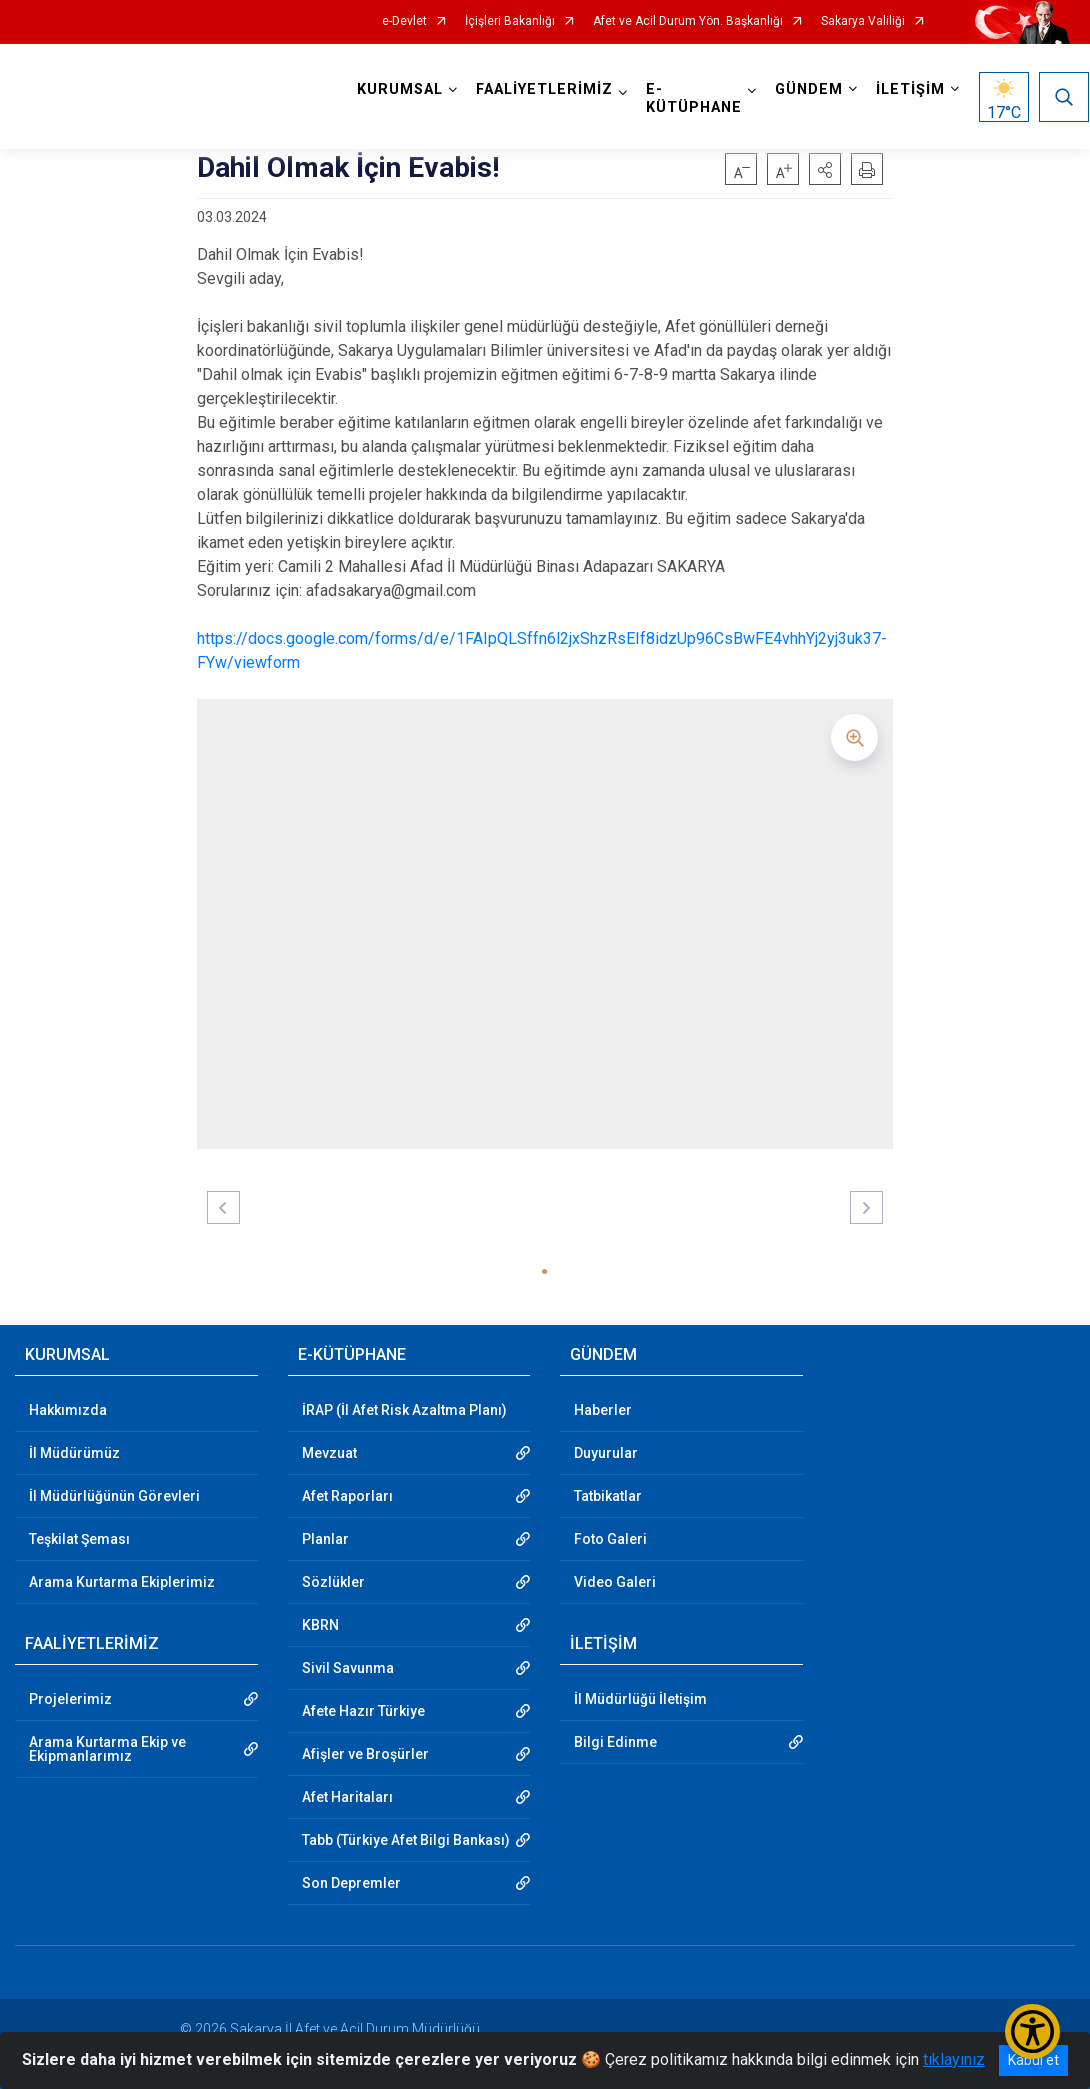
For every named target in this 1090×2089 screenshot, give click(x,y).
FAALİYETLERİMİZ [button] (545, 89)
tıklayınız (954, 2059)
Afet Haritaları (347, 1797)
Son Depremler (351, 1883)
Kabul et (1033, 2060)
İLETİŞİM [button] (911, 89)
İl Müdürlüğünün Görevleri (114, 1496)
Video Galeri (615, 1582)
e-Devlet (404, 21)
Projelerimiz (70, 1699)
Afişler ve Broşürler (365, 1754)
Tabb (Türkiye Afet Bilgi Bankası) (406, 1840)
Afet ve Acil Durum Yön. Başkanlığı (688, 21)
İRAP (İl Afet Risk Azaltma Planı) (404, 1410)
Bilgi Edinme (615, 1742)
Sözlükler (333, 1582)
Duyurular (606, 1453)
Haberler (603, 1410)
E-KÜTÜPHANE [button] (695, 98)
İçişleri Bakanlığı (510, 21)
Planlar (325, 1539)
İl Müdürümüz (74, 1453)
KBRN (320, 1625)
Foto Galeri (610, 1539)
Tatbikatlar (608, 1496)
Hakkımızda (68, 1410)
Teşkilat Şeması (79, 1539)
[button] (825, 169)
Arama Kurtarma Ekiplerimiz (122, 1582)
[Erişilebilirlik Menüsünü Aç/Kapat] (1032, 2031)
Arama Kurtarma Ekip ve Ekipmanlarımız (107, 1749)
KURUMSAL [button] (401, 89)
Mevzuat (329, 1453)
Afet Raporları (347, 1496)
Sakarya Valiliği (863, 21)
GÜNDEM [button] (810, 89)
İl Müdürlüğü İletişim (640, 1699)
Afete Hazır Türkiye (363, 1711)
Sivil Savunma (348, 1668)
